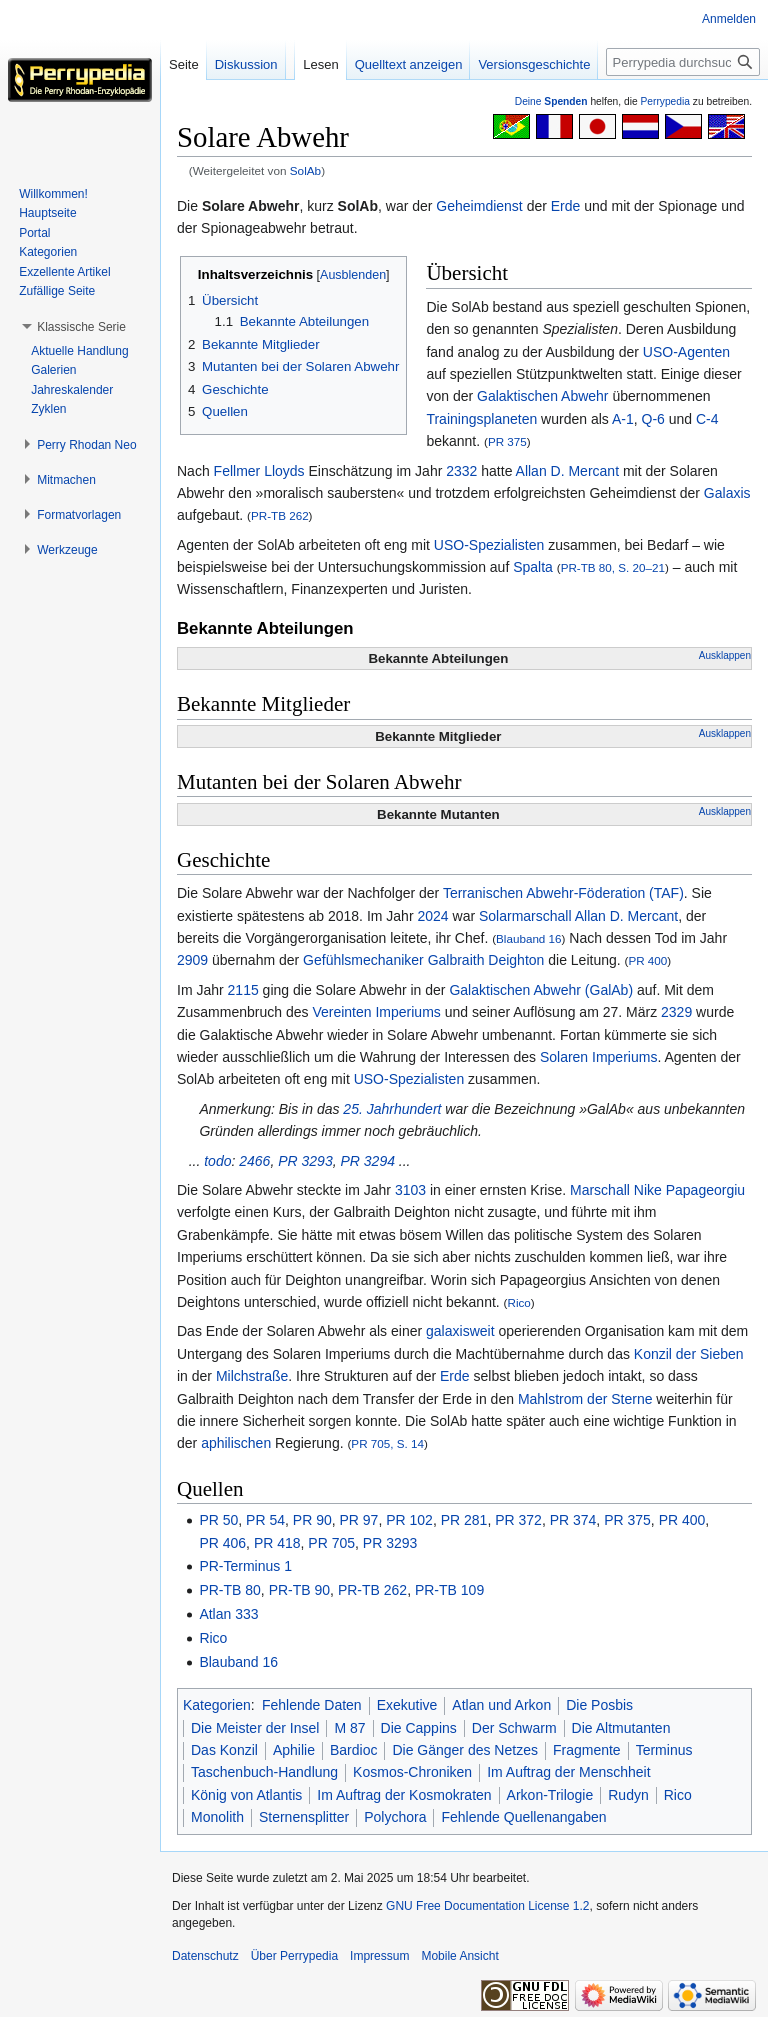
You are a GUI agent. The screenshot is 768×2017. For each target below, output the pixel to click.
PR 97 (359, 1520)
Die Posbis (599, 1705)
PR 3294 (367, 1161)
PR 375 (507, 441)
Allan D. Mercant (567, 471)
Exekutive (407, 1705)
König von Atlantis (246, 1795)
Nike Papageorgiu (689, 1190)
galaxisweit (460, 1331)
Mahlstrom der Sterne (585, 1399)
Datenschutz (205, 1956)
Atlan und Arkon (501, 1705)
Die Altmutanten (621, 1728)
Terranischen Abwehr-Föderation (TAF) (563, 893)
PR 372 (518, 1520)
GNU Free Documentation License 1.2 (487, 1906)
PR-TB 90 (299, 1590)
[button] (81, 327)
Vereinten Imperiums (376, 1012)
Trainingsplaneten (481, 419)
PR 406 (222, 1543)
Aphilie (294, 1750)
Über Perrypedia (294, 1956)
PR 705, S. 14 (387, 1443)
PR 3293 (305, 1161)
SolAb (305, 170)
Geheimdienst (479, 206)
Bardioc (353, 1750)
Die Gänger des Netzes (465, 1750)
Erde (566, 206)
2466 (254, 1161)
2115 (243, 990)
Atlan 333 (228, 1614)
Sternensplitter (304, 1817)
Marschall (600, 1190)
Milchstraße (252, 1376)
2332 (461, 471)
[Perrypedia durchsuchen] (683, 62)
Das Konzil (224, 1750)
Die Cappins (419, 1728)
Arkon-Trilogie (550, 1795)
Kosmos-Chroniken (412, 1772)
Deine (551, 101)
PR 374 (573, 1520)
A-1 (623, 419)
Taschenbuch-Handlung (264, 1772)
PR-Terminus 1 (245, 1566)
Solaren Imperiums (599, 1057)
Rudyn (628, 1795)
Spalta (533, 567)
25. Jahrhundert (392, 1109)
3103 (410, 1190)
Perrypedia (665, 101)
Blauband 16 (528, 938)
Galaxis (727, 493)
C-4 (707, 419)
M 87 (349, 1728)
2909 (192, 960)
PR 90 (312, 1520)
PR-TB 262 (280, 515)
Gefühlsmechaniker (363, 960)
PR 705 (331, 1543)
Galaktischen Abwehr (543, 396)
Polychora (395, 1817)
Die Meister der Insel (255, 1728)
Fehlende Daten (312, 1705)
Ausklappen (725, 655)
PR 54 (265, 1520)
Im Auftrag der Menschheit (568, 1772)
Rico (519, 1302)
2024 (432, 916)
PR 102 (409, 1520)
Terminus (664, 1750)
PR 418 (277, 1543)
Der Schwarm (514, 1728)
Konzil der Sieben (689, 1354)
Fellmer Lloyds (259, 471)
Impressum (379, 1956)
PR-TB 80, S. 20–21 (613, 567)
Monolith (217, 1817)
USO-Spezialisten (489, 545)
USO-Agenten (686, 352)
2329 (676, 1012)
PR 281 (464, 1520)
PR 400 (647, 960)
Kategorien (217, 1705)
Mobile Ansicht (459, 1956)
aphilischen (236, 1443)
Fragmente (587, 1750)
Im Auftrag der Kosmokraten (404, 1795)
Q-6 (653, 419)
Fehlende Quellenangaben (523, 1817)
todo (217, 1161)
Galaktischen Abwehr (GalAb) (541, 990)
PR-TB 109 (449, 1590)
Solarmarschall (525, 916)
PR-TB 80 (229, 1590)
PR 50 (218, 1520)
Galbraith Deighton (486, 960)
